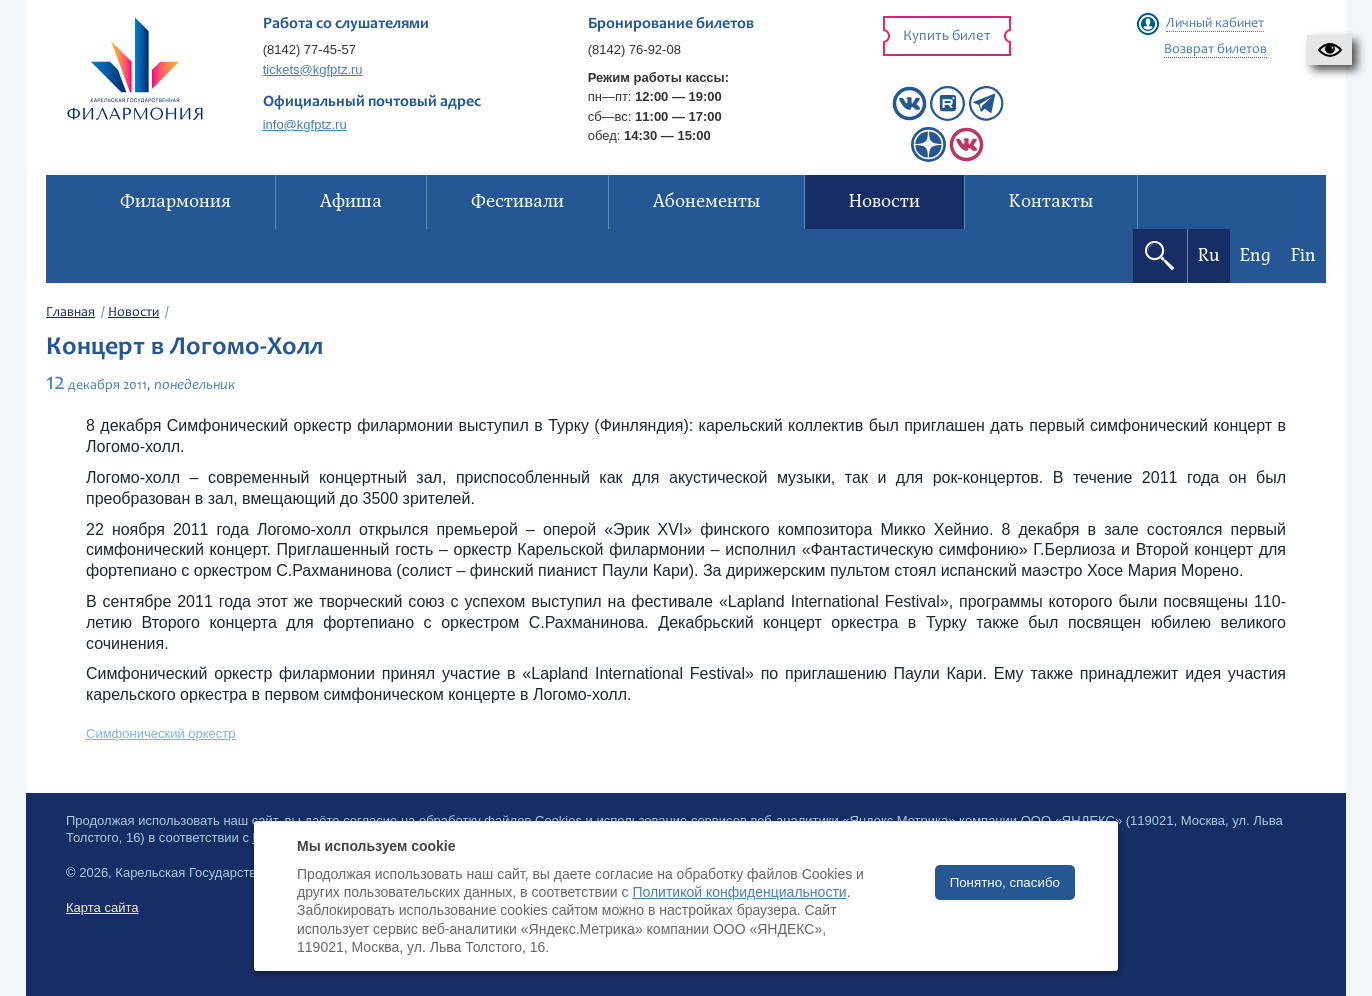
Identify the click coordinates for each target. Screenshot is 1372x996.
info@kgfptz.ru (305, 124)
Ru (1209, 255)
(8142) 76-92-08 (634, 49)
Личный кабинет (1215, 24)
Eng (1255, 255)
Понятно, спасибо (1005, 882)
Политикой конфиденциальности (739, 892)
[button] (1329, 50)
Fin (1303, 255)
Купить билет (947, 36)
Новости (133, 313)
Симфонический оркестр (161, 733)
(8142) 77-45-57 (309, 49)
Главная (70, 313)
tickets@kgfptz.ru (313, 69)
